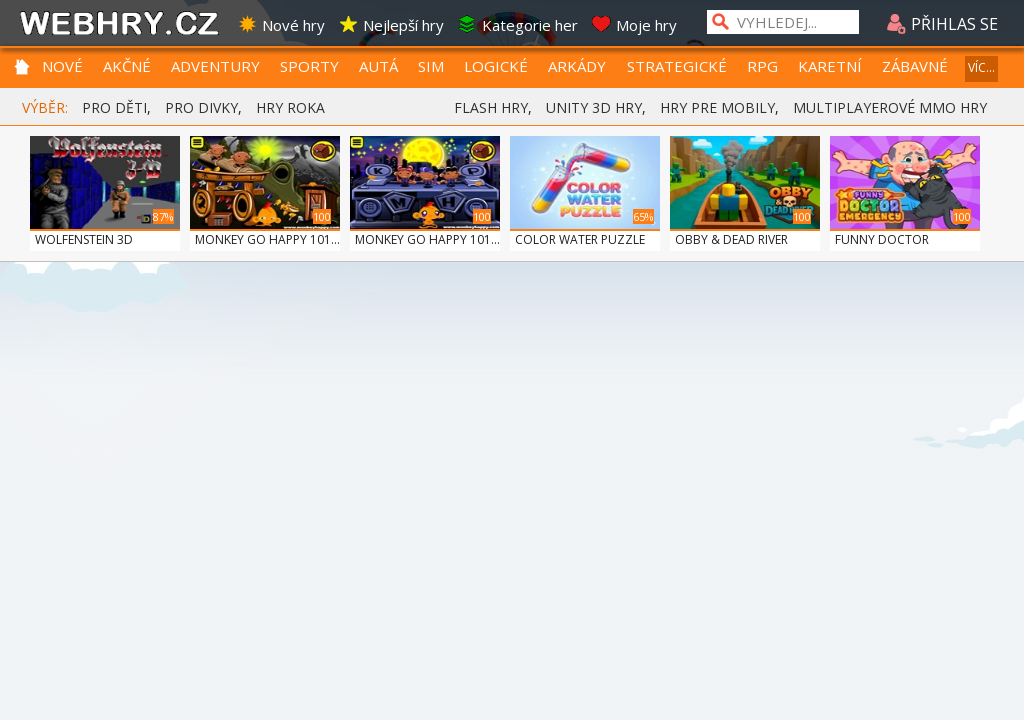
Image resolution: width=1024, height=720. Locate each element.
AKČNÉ (127, 66)
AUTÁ (378, 66)
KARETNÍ (830, 66)
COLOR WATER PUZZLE (580, 239)
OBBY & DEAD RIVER (731, 239)
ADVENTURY (215, 66)
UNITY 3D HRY (594, 107)
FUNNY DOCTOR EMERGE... (882, 248)
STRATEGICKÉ (677, 66)
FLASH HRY (491, 107)
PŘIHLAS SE (942, 24)
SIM (431, 66)
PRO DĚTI (114, 107)
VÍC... (981, 67)
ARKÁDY (577, 66)
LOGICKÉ (496, 66)
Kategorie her (517, 25)
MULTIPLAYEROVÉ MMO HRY (890, 107)
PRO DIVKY (201, 107)
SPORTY (309, 66)
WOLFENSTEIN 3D (84, 239)
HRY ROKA (290, 107)
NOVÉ (62, 66)
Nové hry (281, 25)
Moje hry (634, 25)
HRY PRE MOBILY (717, 107)
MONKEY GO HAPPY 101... (267, 239)
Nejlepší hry (391, 25)
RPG (762, 66)
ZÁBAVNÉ (915, 66)
